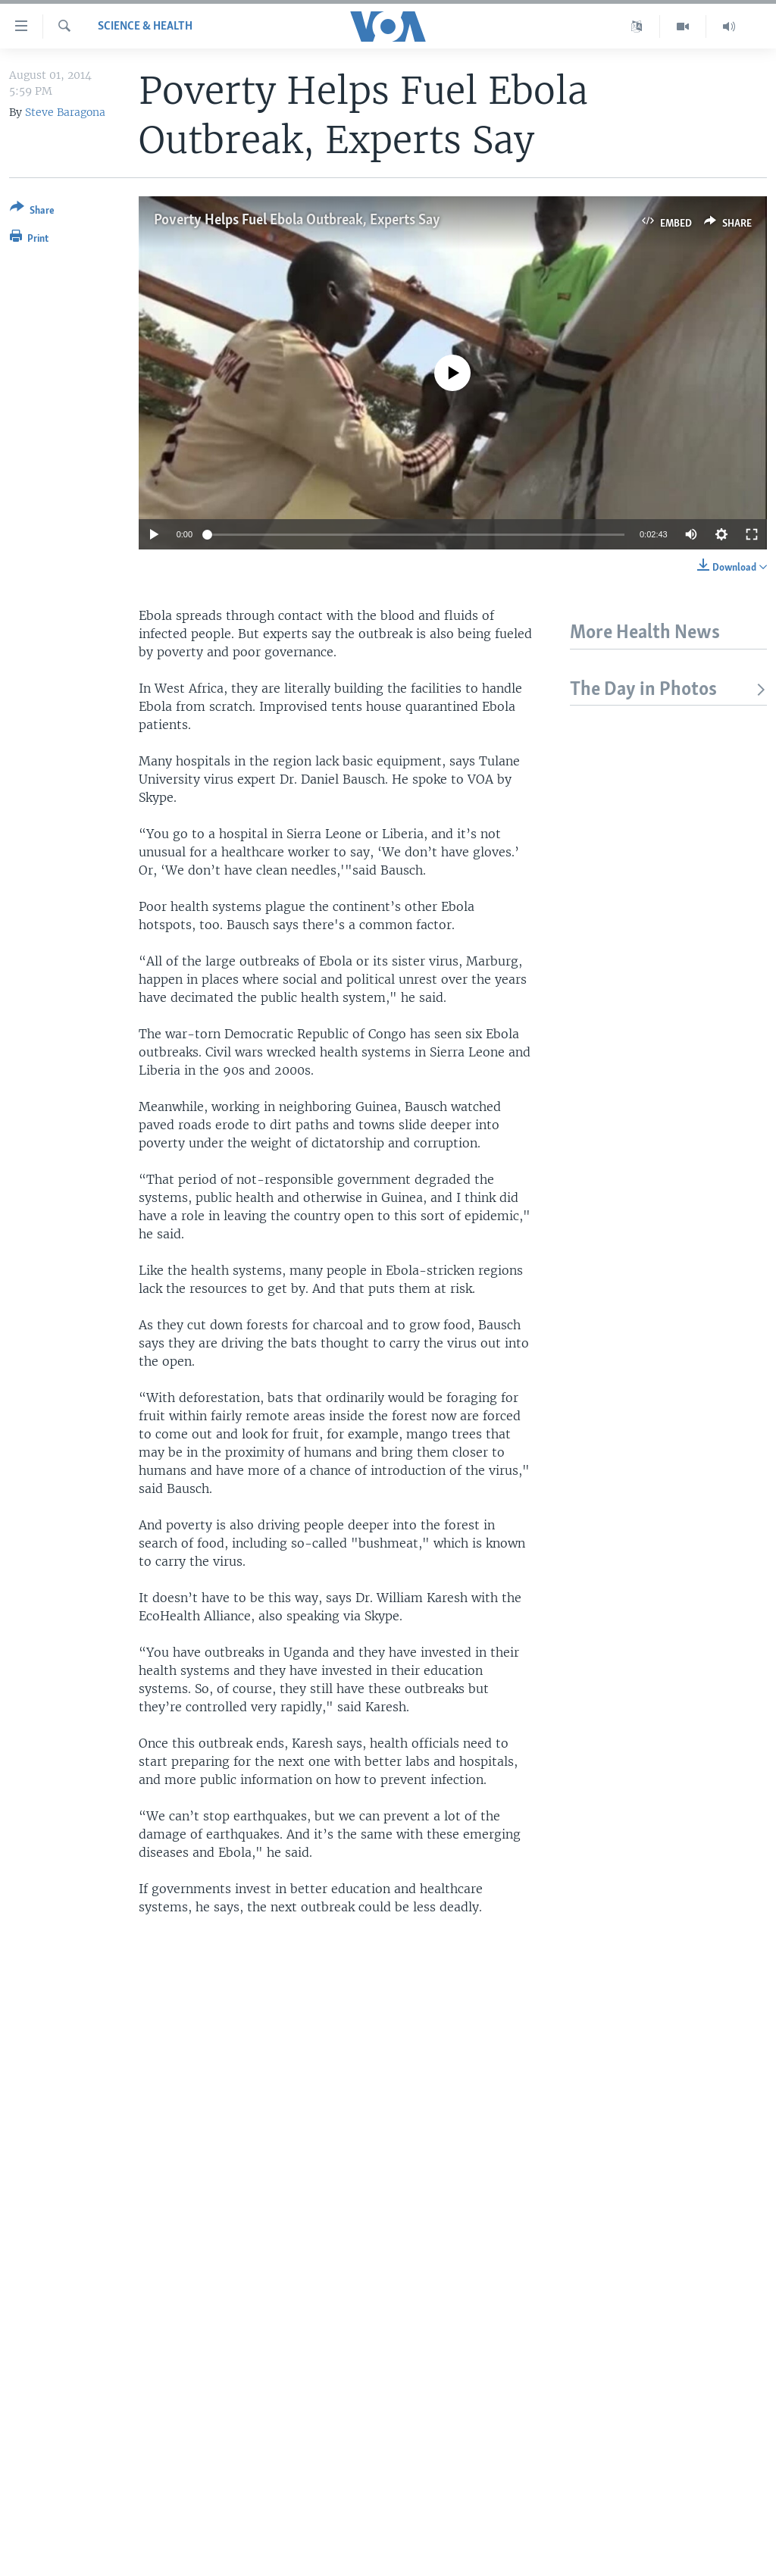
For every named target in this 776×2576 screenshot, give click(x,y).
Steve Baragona (65, 112)
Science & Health (145, 26)
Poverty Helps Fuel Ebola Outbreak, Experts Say (297, 220)
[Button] (32, 211)
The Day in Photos (668, 690)
